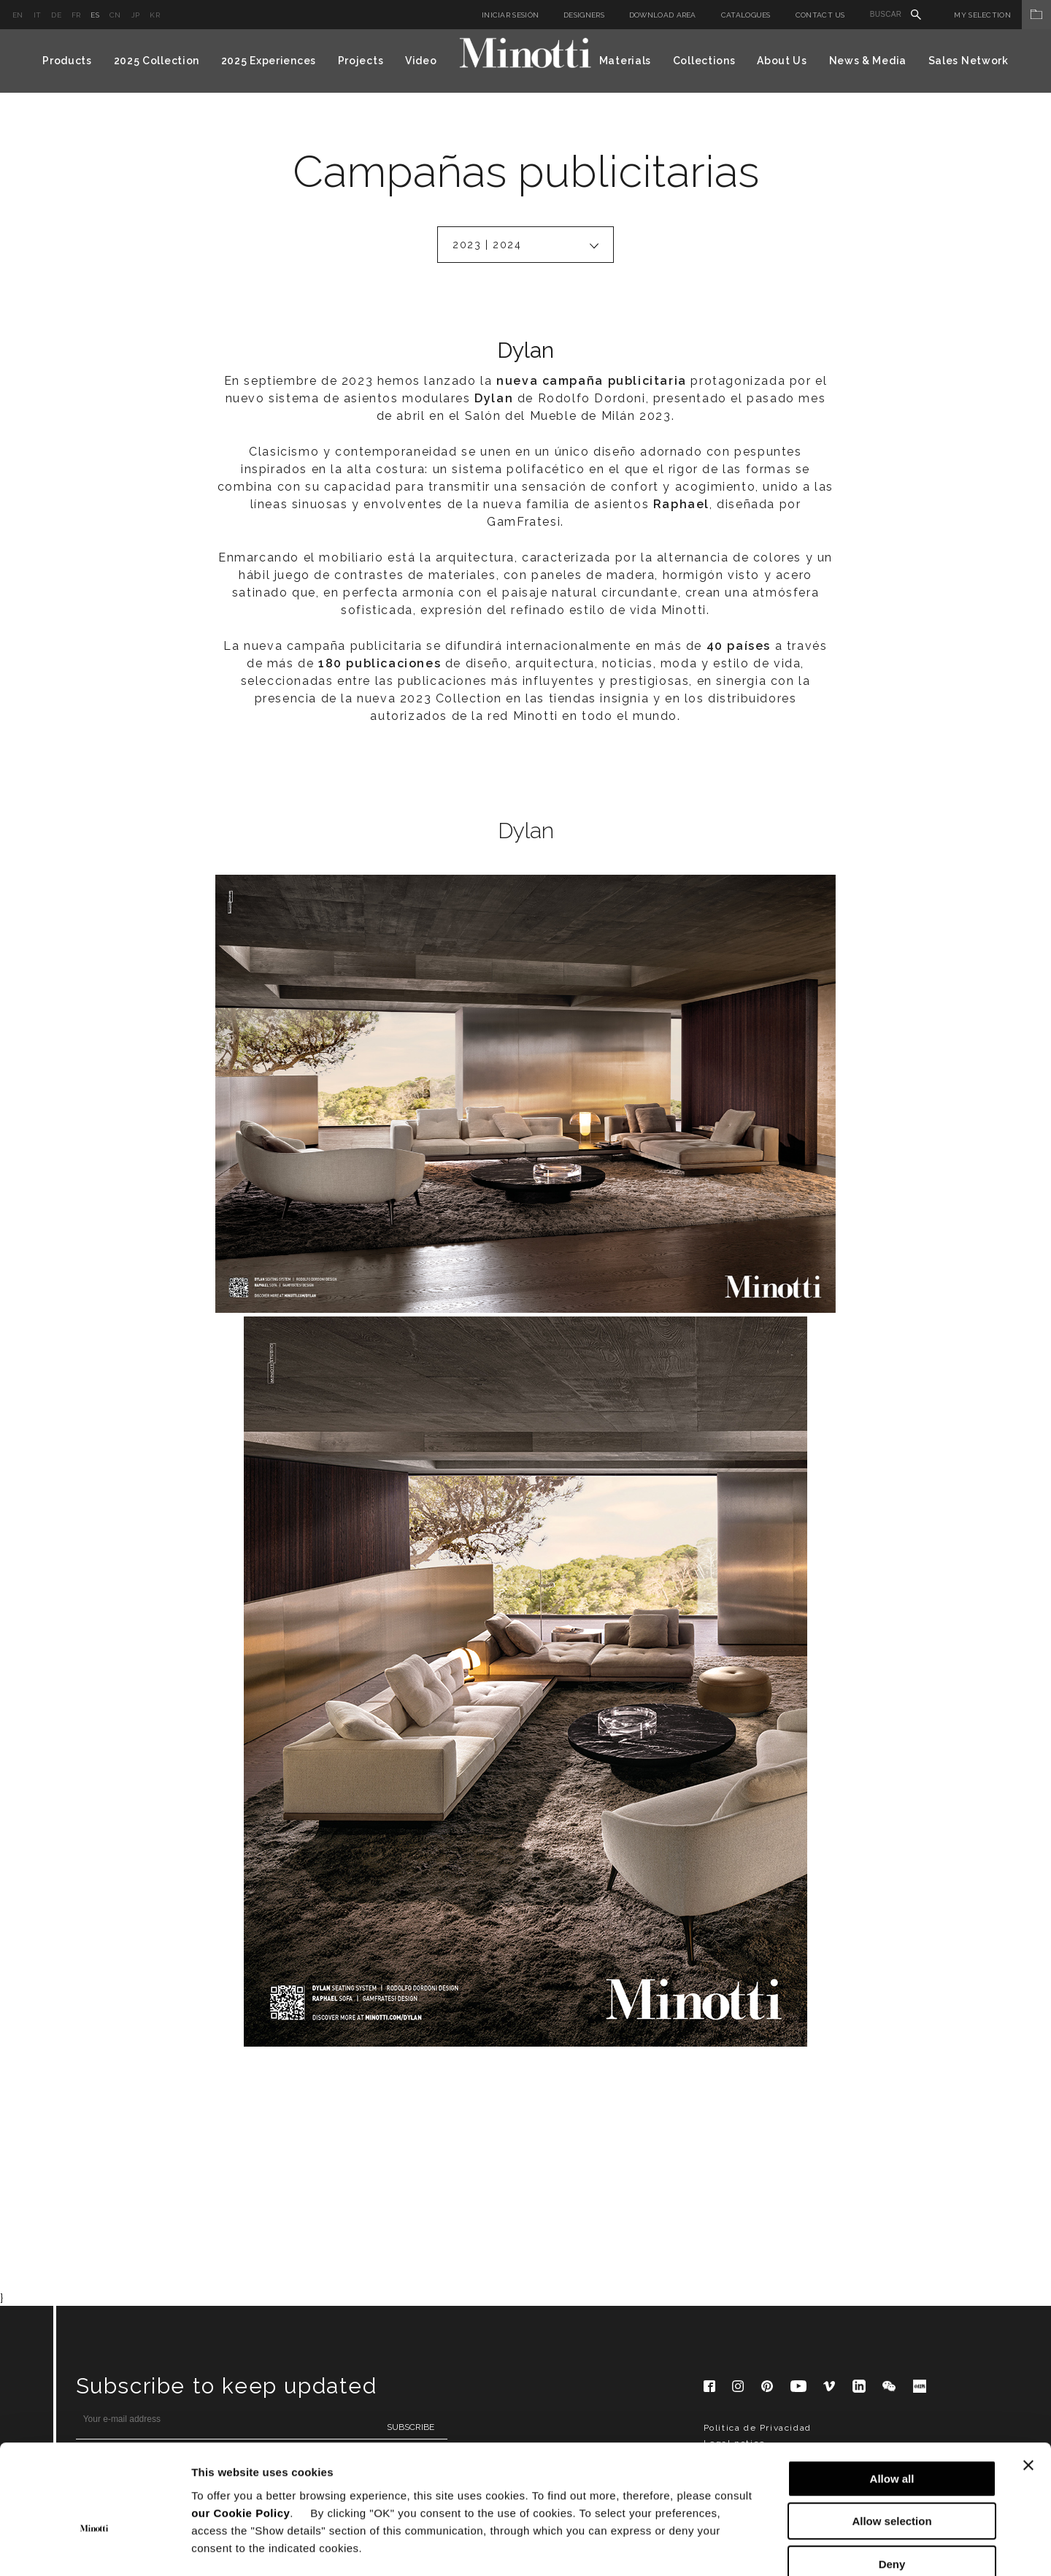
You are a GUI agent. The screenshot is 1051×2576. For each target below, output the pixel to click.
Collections (704, 60)
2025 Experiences (268, 60)
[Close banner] (1028, 2384)
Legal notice (735, 2151)
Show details (766, 2547)
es (95, 15)
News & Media (867, 60)
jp (135, 15)
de (56, 15)
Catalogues (746, 15)
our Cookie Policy (240, 2432)
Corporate (728, 2166)
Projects (361, 60)
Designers (583, 15)
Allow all (892, 2397)
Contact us (820, 15)
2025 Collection (157, 60)
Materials (625, 60)
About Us (782, 60)
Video (421, 60)
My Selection (1002, 15)
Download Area (662, 15)
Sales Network (968, 60)
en (17, 15)
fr (76, 15)
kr (155, 15)
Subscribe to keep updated (226, 2094)
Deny (892, 2483)
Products (67, 60)
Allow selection (891, 2440)
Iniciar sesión (510, 15)
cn (115, 15)
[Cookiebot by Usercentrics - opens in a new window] (94, 2547)
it (38, 15)
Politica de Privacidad (758, 2136)
